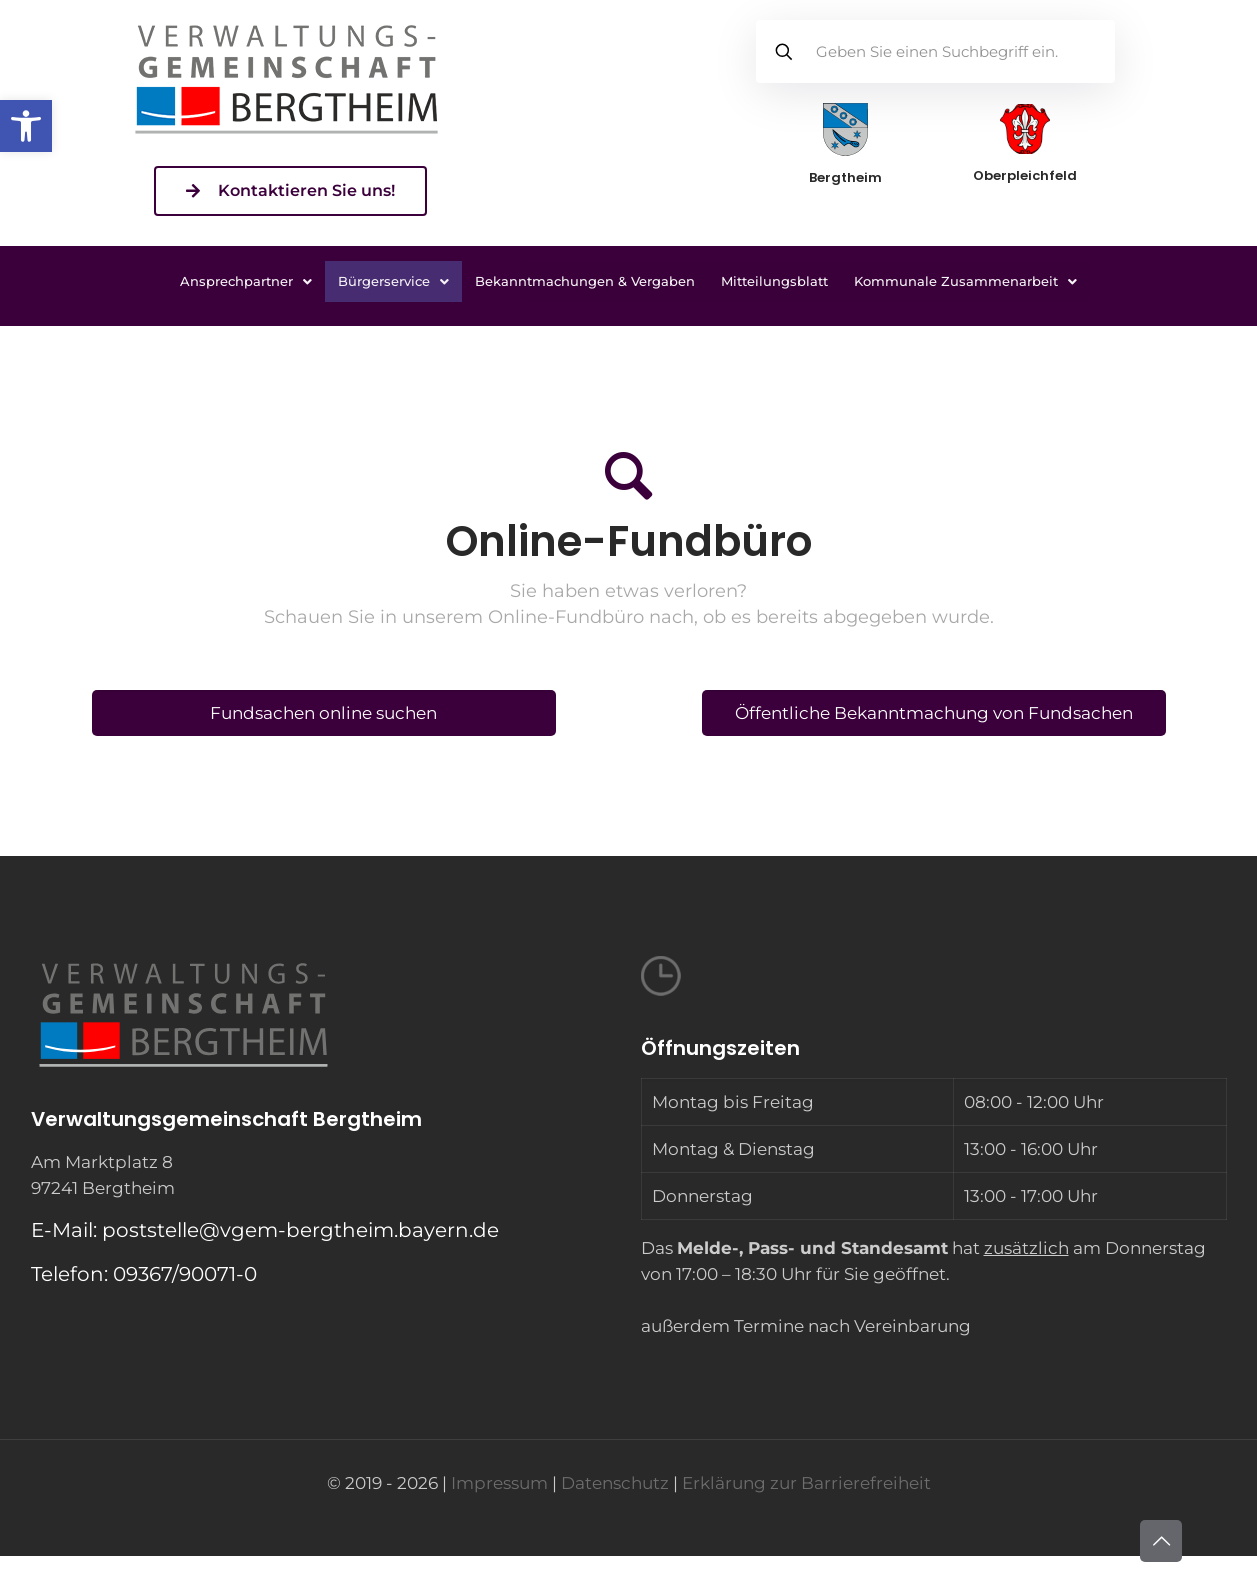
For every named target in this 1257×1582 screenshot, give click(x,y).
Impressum (499, 1483)
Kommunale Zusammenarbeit (965, 281)
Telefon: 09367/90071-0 (144, 1274)
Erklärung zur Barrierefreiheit (806, 1483)
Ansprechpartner (246, 281)
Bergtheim (845, 177)
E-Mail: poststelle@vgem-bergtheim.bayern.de (265, 1230)
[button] (26, 126)
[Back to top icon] (1161, 1541)
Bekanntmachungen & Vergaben (585, 281)
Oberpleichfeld (1025, 175)
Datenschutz (615, 1483)
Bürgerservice (393, 281)
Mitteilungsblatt (774, 281)
